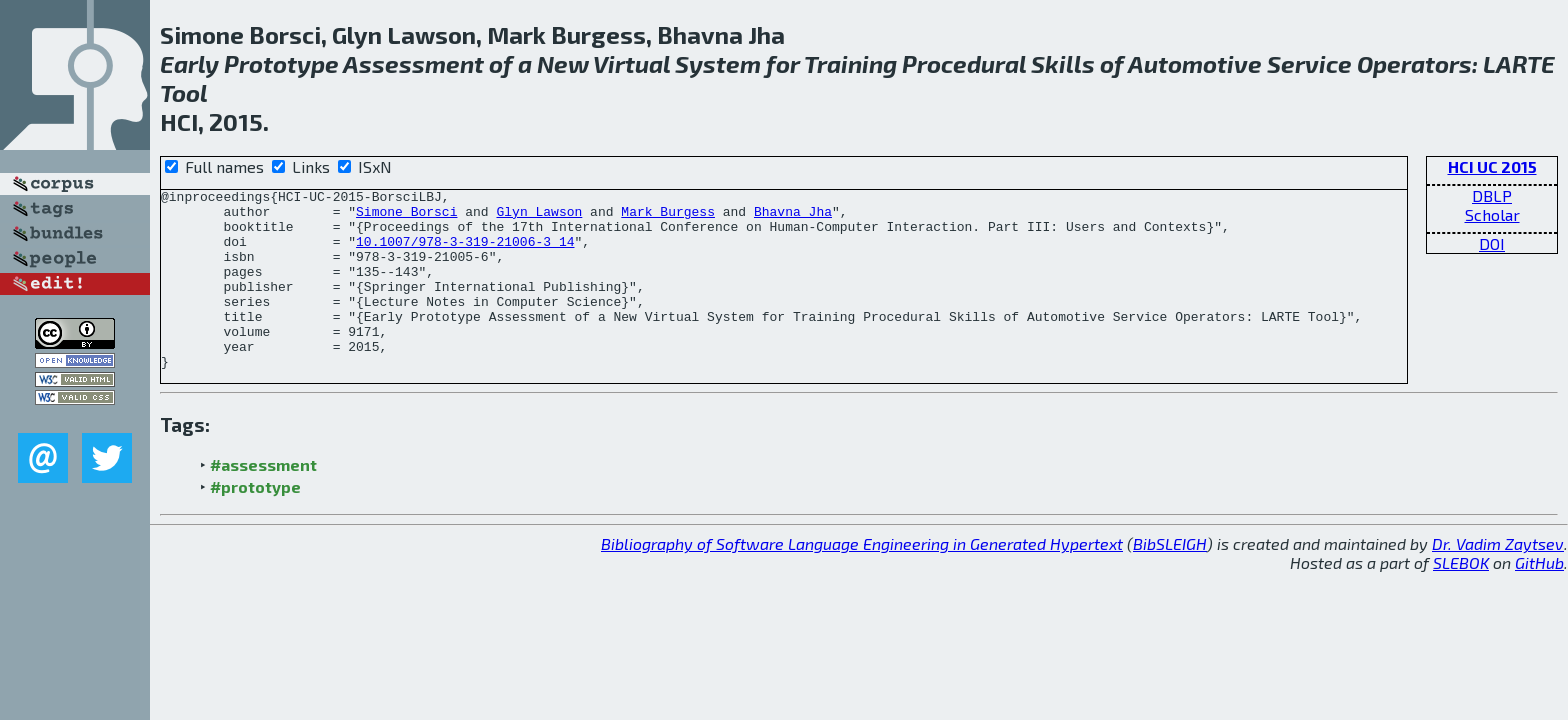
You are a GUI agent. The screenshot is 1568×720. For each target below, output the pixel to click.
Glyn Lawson (539, 217)
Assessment (413, 63)
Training (850, 63)
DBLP (1492, 195)
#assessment (263, 500)
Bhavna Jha (793, 217)
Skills (1063, 63)
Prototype (281, 63)
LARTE (1519, 63)
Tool (184, 92)
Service (1309, 63)
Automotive (1195, 63)
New (563, 63)
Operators (1414, 63)
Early (189, 63)
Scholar (1492, 214)
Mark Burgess (668, 217)
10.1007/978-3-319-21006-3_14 (465, 253)
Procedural (964, 63)
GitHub (1539, 598)
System (718, 63)
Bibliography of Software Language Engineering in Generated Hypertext (862, 579)
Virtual (631, 63)
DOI (1492, 243)
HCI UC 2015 (1492, 166)
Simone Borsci (406, 217)
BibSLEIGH (1170, 579)
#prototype (255, 522)
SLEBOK (1461, 598)
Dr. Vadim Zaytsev (1498, 579)
